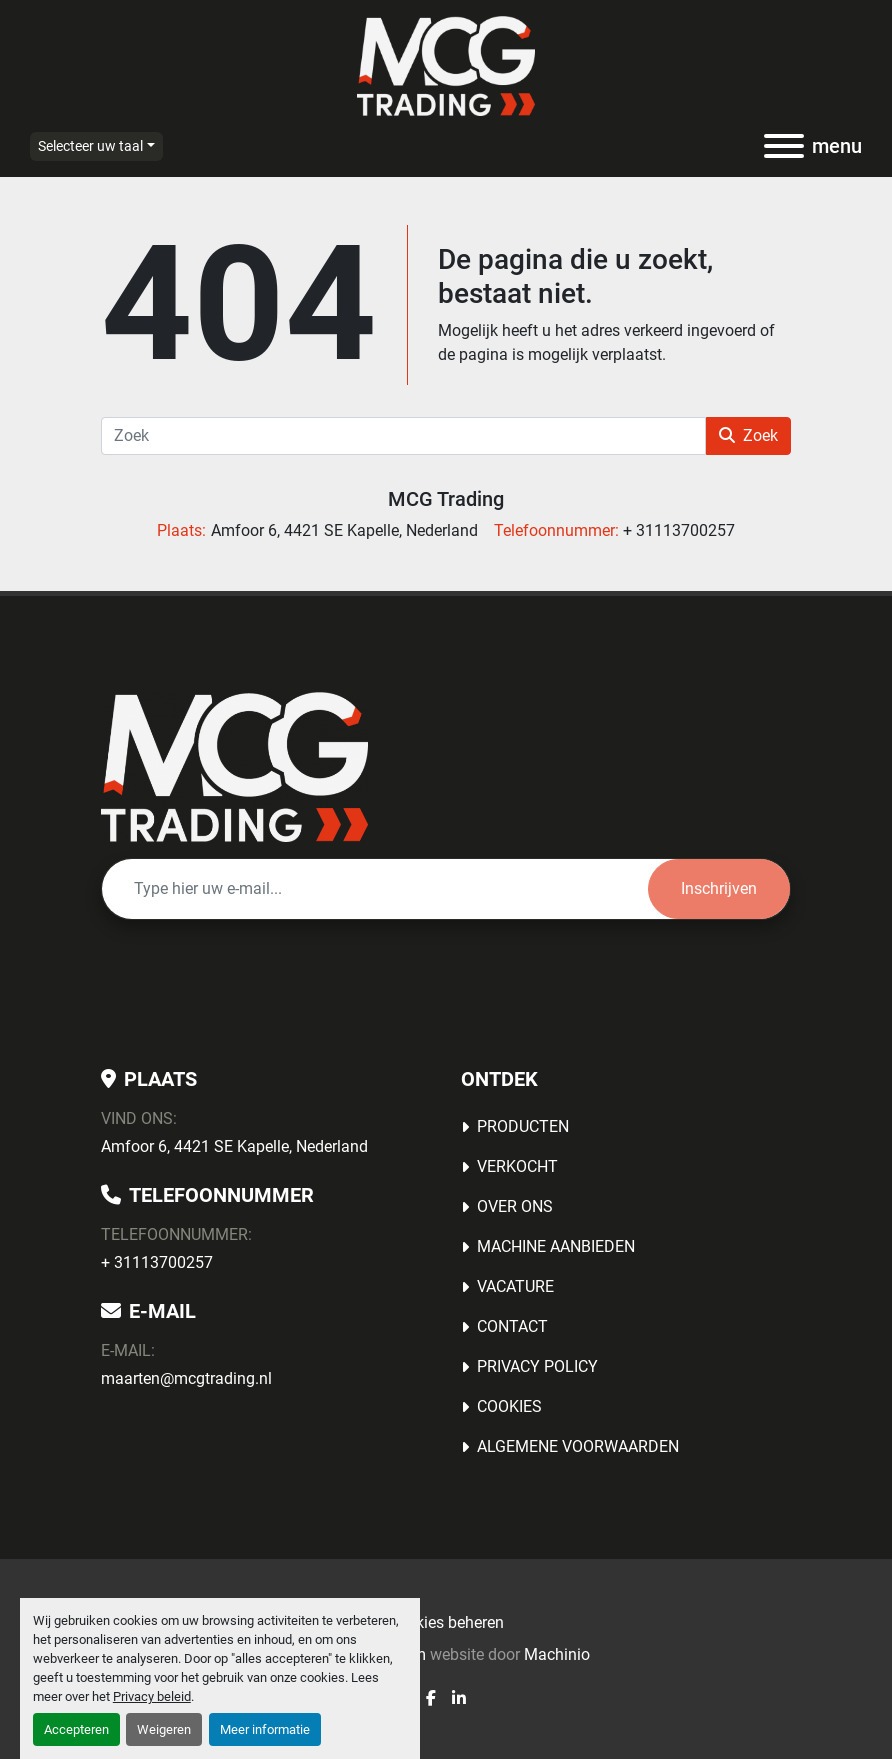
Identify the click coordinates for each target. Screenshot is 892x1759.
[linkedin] (459, 1698)
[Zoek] (403, 436)
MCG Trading (446, 499)
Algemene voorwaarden (578, 1446)
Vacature (515, 1286)
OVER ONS (515, 1206)
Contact (512, 1326)
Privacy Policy (537, 1366)
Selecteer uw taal (90, 146)
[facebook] (431, 1698)
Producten (523, 1126)
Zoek (748, 435)
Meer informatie (265, 1729)
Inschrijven (719, 888)
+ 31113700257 (157, 1262)
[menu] (784, 146)
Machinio (557, 1654)
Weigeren (164, 1729)
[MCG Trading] (234, 765)
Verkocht (517, 1166)
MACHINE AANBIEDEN (556, 1246)
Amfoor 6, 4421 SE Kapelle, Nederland (234, 1146)
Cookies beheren (446, 1622)
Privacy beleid (152, 1696)
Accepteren (76, 1729)
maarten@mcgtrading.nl (186, 1378)
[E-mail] (375, 889)
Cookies (509, 1406)
